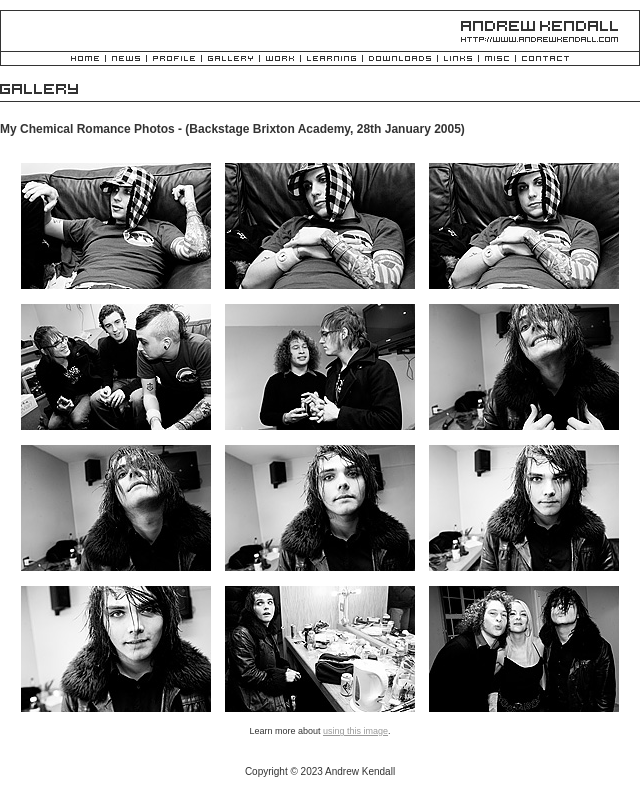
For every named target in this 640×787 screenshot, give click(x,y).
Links (458, 59)
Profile (174, 59)
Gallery (230, 59)
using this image (355, 731)
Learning (331, 59)
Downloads (400, 59)
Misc (497, 59)
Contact (545, 59)
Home (85, 59)
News (126, 59)
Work (280, 59)
